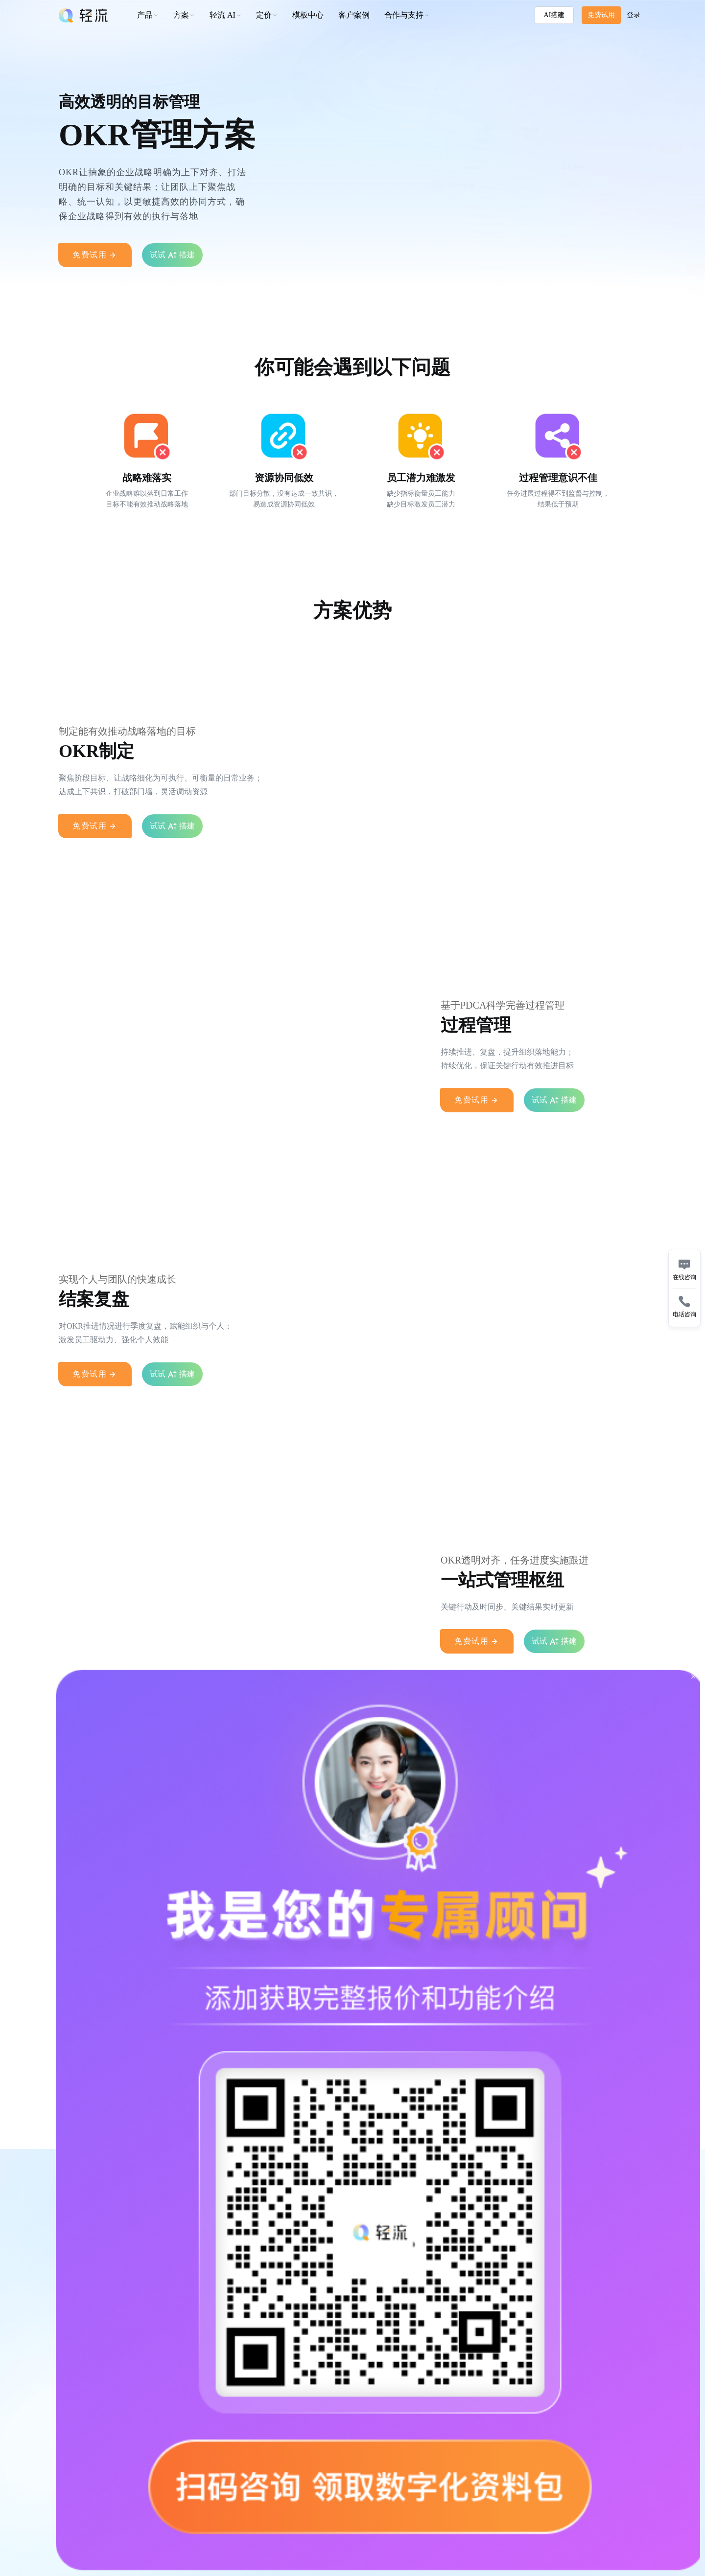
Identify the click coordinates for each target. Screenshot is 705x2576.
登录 (633, 15)
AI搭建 (554, 15)
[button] (267, 15)
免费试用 (601, 15)
